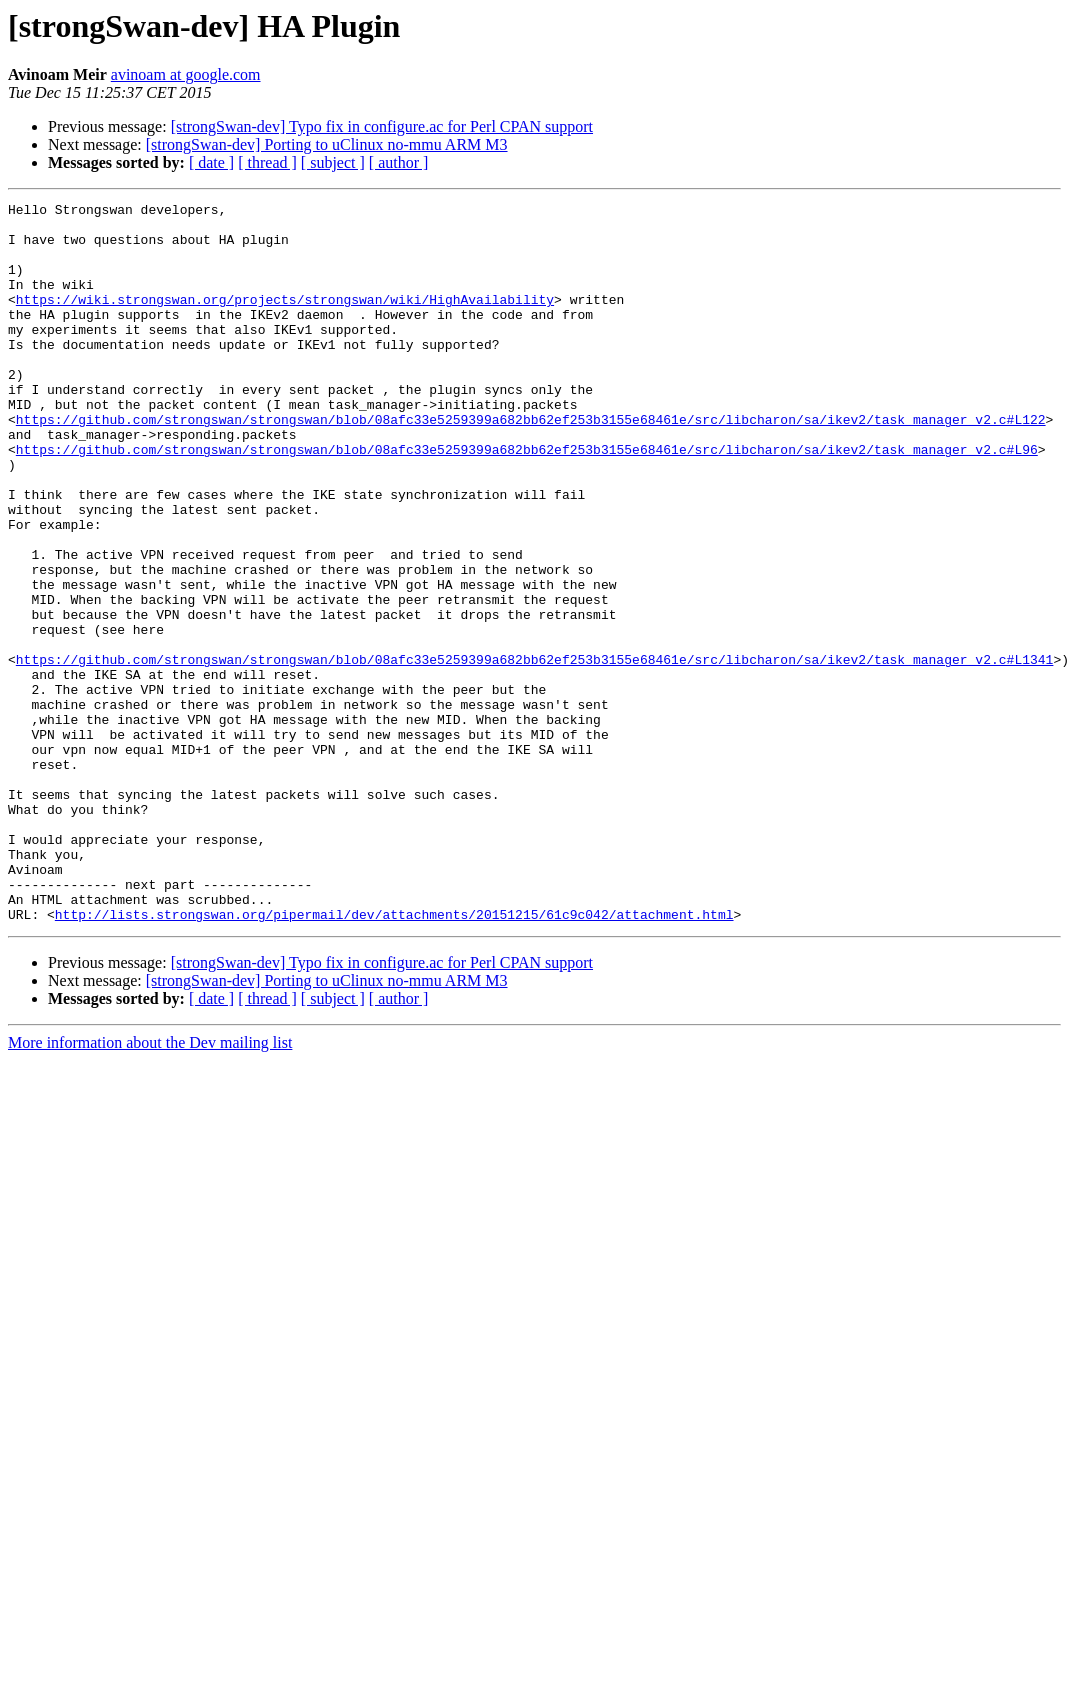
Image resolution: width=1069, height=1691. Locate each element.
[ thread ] (267, 162)
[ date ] (211, 162)
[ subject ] (333, 162)
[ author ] (399, 162)
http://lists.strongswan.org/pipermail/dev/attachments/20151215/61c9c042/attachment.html (394, 1058)
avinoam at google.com (186, 74)
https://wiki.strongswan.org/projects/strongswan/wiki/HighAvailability (285, 320)
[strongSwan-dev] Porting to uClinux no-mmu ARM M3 (327, 144)
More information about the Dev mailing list (150, 1186)
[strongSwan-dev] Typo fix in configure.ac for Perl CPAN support (382, 126)
